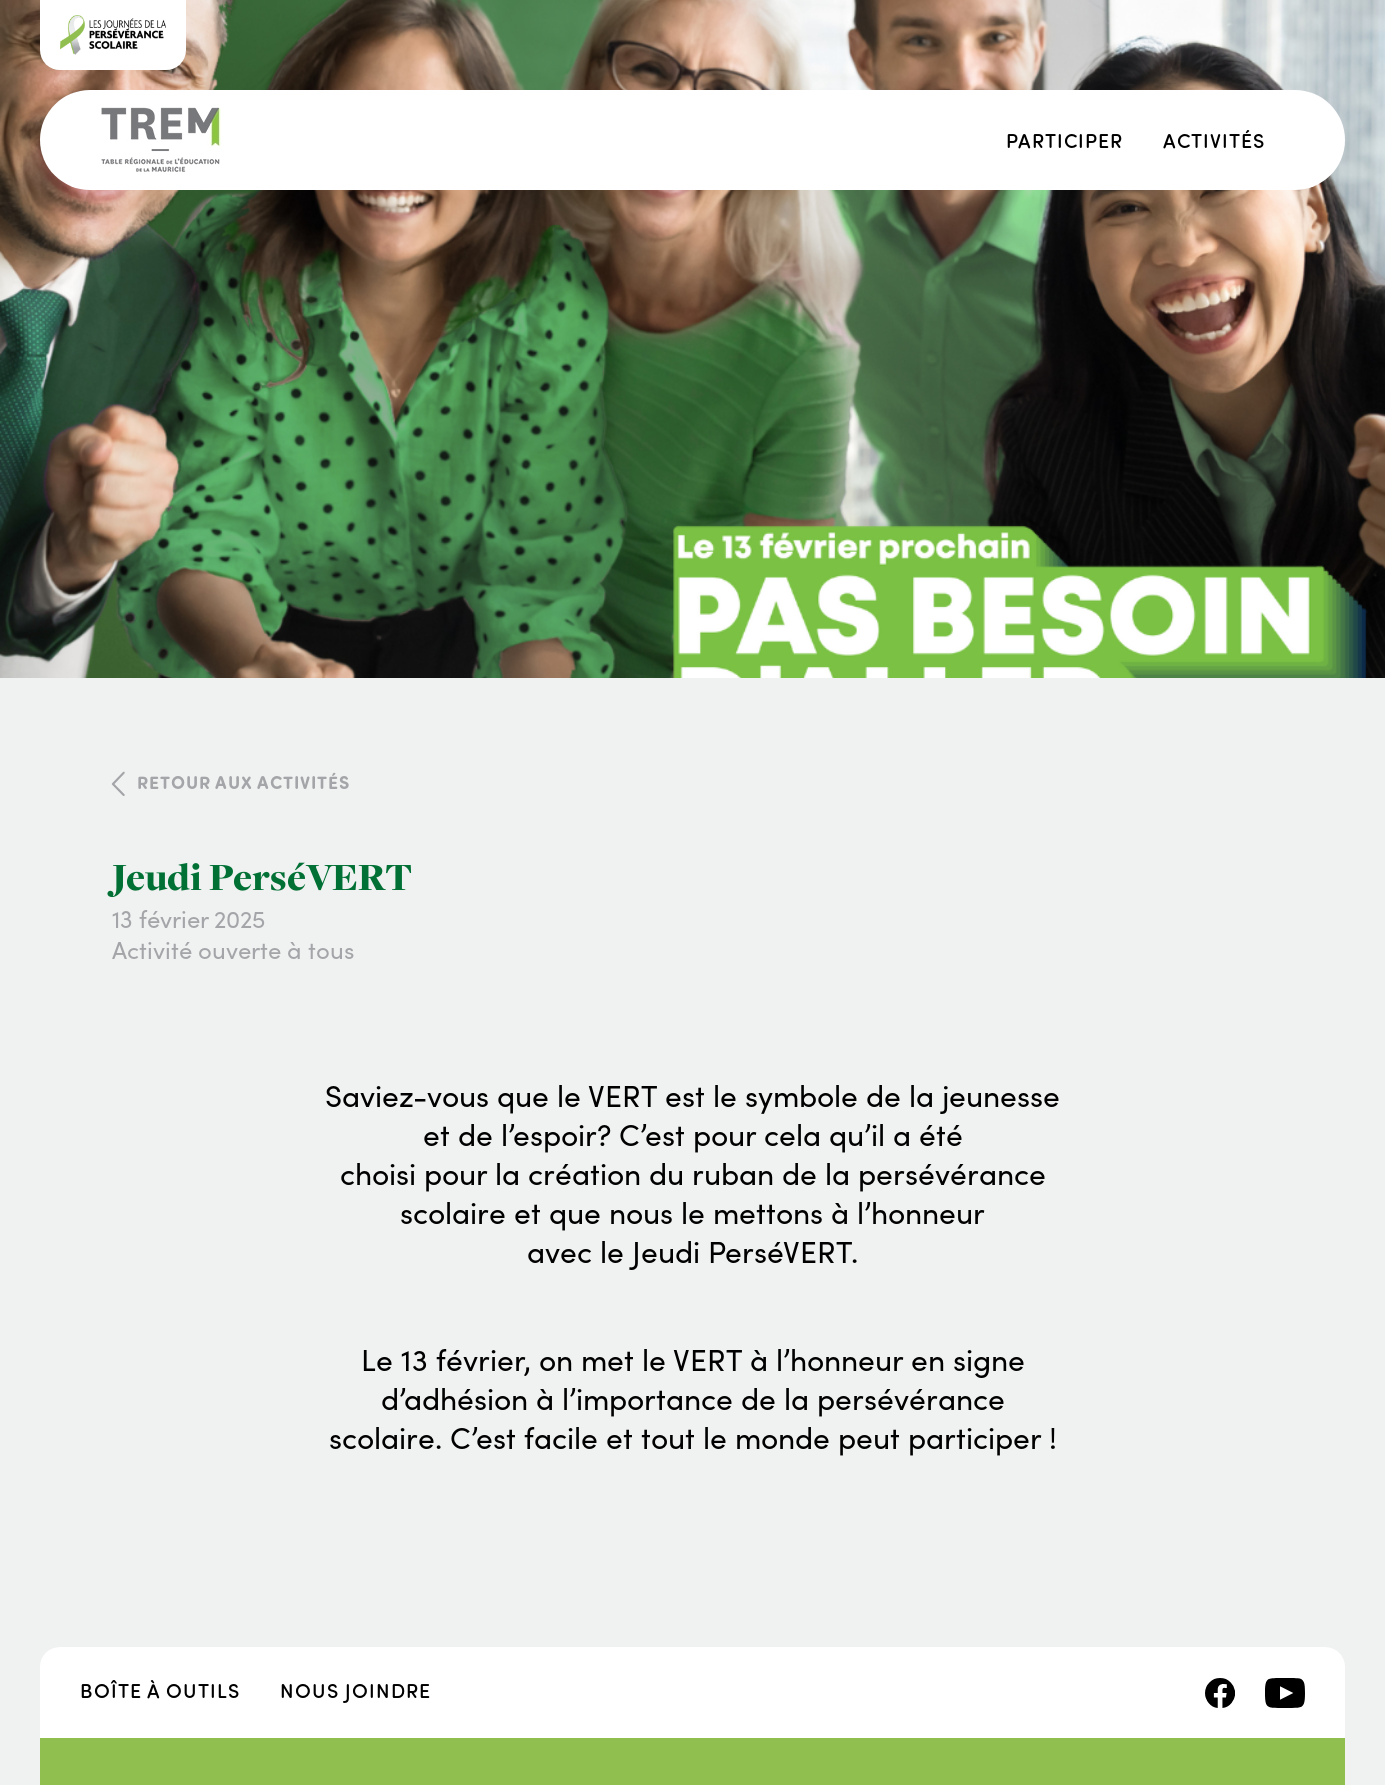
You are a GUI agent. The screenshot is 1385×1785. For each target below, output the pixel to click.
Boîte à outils (160, 1689)
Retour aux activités (243, 782)
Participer (1064, 139)
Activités (1214, 139)
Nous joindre (355, 1689)
